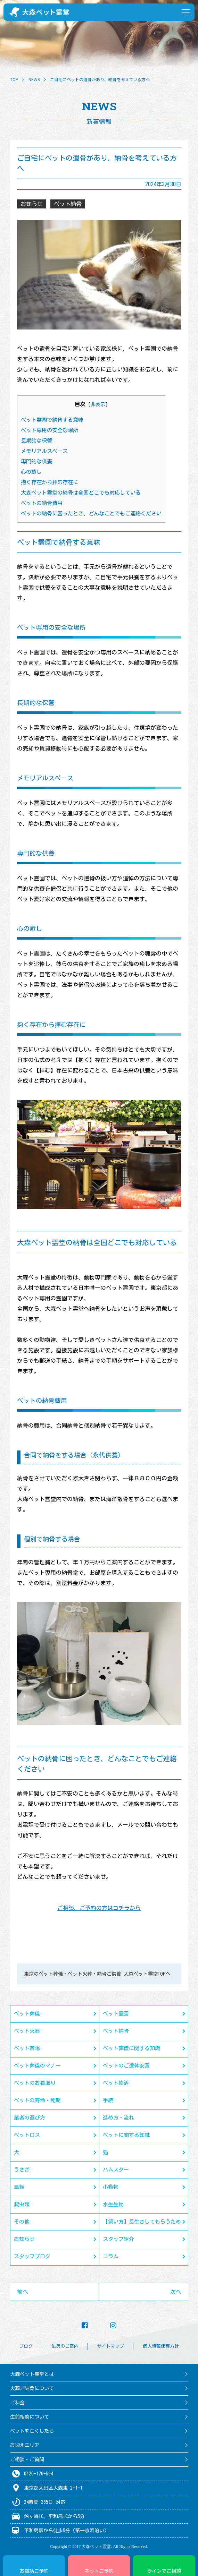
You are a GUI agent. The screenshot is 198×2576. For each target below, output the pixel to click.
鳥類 (19, 2187)
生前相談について (29, 2416)
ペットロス (27, 2135)
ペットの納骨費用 (42, 503)
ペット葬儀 (27, 2013)
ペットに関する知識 (126, 2135)
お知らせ (24, 2239)
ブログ (26, 2346)
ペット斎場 (27, 2048)
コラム (110, 2256)
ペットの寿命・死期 (37, 2100)
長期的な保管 (36, 440)
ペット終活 (116, 2083)
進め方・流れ (118, 2117)
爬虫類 (22, 2204)
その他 (22, 2221)
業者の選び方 (29, 2117)
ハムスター (116, 2169)
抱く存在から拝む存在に (49, 482)
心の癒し (31, 471)
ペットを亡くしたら (32, 2431)
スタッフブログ (32, 2256)
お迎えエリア (24, 2445)
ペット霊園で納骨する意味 (52, 419)
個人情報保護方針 (161, 2346)
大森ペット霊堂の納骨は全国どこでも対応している (81, 492)
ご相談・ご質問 (27, 2459)
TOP (14, 79)
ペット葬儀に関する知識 (131, 2048)
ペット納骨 (116, 2031)
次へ (175, 2292)
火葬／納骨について (32, 2388)
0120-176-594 (38, 2473)
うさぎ (22, 2169)
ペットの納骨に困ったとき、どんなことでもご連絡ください (91, 513)
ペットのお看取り (35, 2083)
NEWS (34, 79)
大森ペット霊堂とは (32, 2374)
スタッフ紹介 (118, 2239)
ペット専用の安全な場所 (49, 430)
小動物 (110, 2187)
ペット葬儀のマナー (37, 2065)
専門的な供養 (36, 461)
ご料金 (17, 2402)
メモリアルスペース (44, 451)
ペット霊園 (116, 2013)
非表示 (98, 404)
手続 (108, 2100)
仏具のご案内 (65, 2346)
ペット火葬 (27, 2031)
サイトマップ (110, 2346)
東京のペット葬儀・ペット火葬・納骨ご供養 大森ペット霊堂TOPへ (97, 1973)
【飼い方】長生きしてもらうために (142, 2225)
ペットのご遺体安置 (126, 2065)
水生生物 (113, 2204)
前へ (22, 2292)
